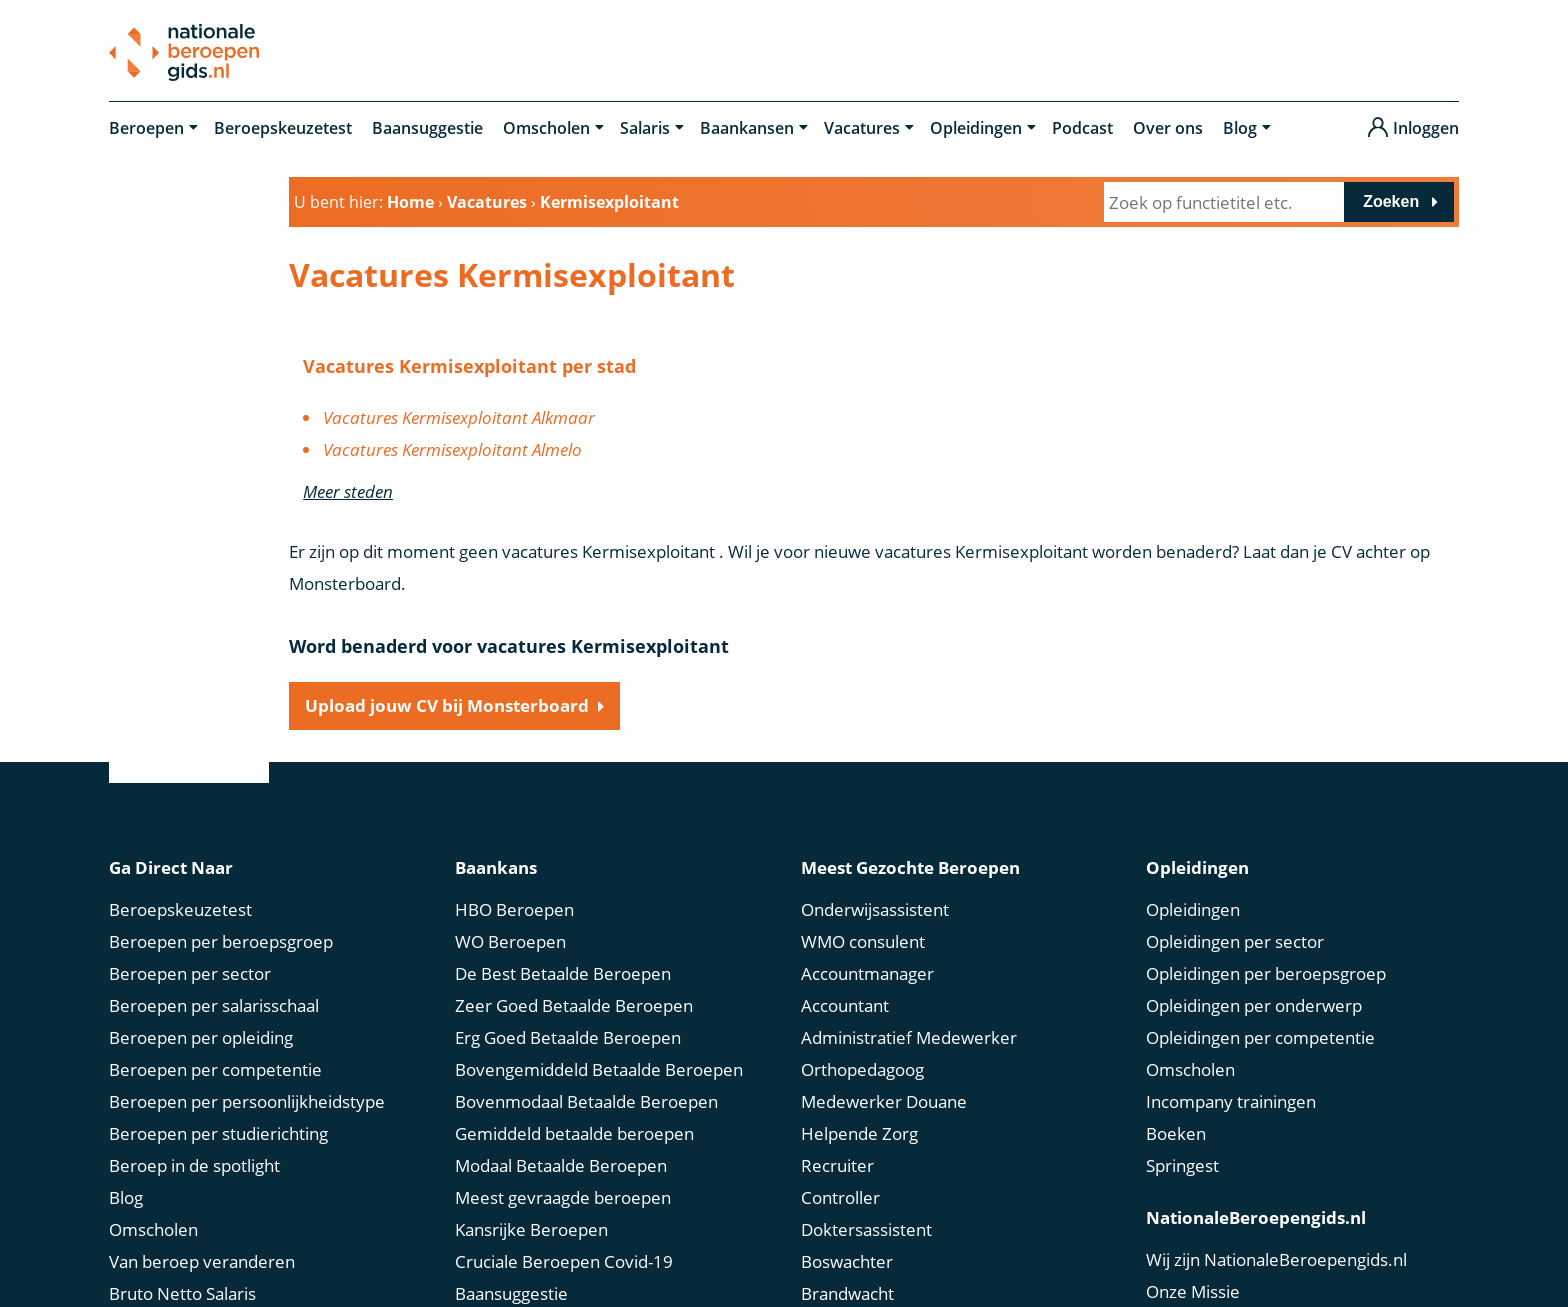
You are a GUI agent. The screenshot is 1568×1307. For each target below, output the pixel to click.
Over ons (1168, 128)
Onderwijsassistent (875, 909)
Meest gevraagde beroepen (563, 1197)
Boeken (1176, 1133)
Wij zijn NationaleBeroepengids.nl (1276, 1259)
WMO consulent (863, 941)
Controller (840, 1197)
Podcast (1082, 128)
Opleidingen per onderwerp (1254, 1005)
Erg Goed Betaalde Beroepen (568, 1037)
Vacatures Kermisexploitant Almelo (452, 449)
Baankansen (747, 128)
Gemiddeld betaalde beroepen (574, 1133)
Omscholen (546, 128)
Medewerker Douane (884, 1101)
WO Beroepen (510, 941)
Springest (1182, 1165)
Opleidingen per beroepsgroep (1266, 973)
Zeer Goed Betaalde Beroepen (574, 1005)
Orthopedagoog (862, 1069)
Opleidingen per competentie (1260, 1037)
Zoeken (1391, 201)
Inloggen (1426, 128)
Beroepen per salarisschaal (214, 1005)
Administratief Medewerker (909, 1037)
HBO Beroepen (514, 909)
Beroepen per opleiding (201, 1037)
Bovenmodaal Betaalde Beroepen (586, 1101)
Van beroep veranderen (202, 1261)
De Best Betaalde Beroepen (563, 973)
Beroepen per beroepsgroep (221, 941)
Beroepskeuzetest (283, 128)
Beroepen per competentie (215, 1069)
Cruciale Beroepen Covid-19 (564, 1261)
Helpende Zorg (859, 1133)
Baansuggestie (427, 128)
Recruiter (837, 1165)
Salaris (645, 128)
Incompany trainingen (1231, 1101)
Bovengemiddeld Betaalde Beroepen (599, 1069)
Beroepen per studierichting (218, 1133)
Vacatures (862, 128)
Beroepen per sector (190, 973)
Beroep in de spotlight (194, 1165)
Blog (1240, 128)
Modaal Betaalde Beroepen (561, 1165)
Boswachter (847, 1261)
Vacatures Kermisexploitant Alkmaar (459, 417)
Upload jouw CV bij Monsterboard (447, 705)
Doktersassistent (866, 1229)
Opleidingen (976, 128)
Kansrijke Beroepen (531, 1229)
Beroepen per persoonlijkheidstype (247, 1101)
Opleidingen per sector (1235, 941)
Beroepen (146, 128)
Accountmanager (867, 973)
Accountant (845, 1005)
